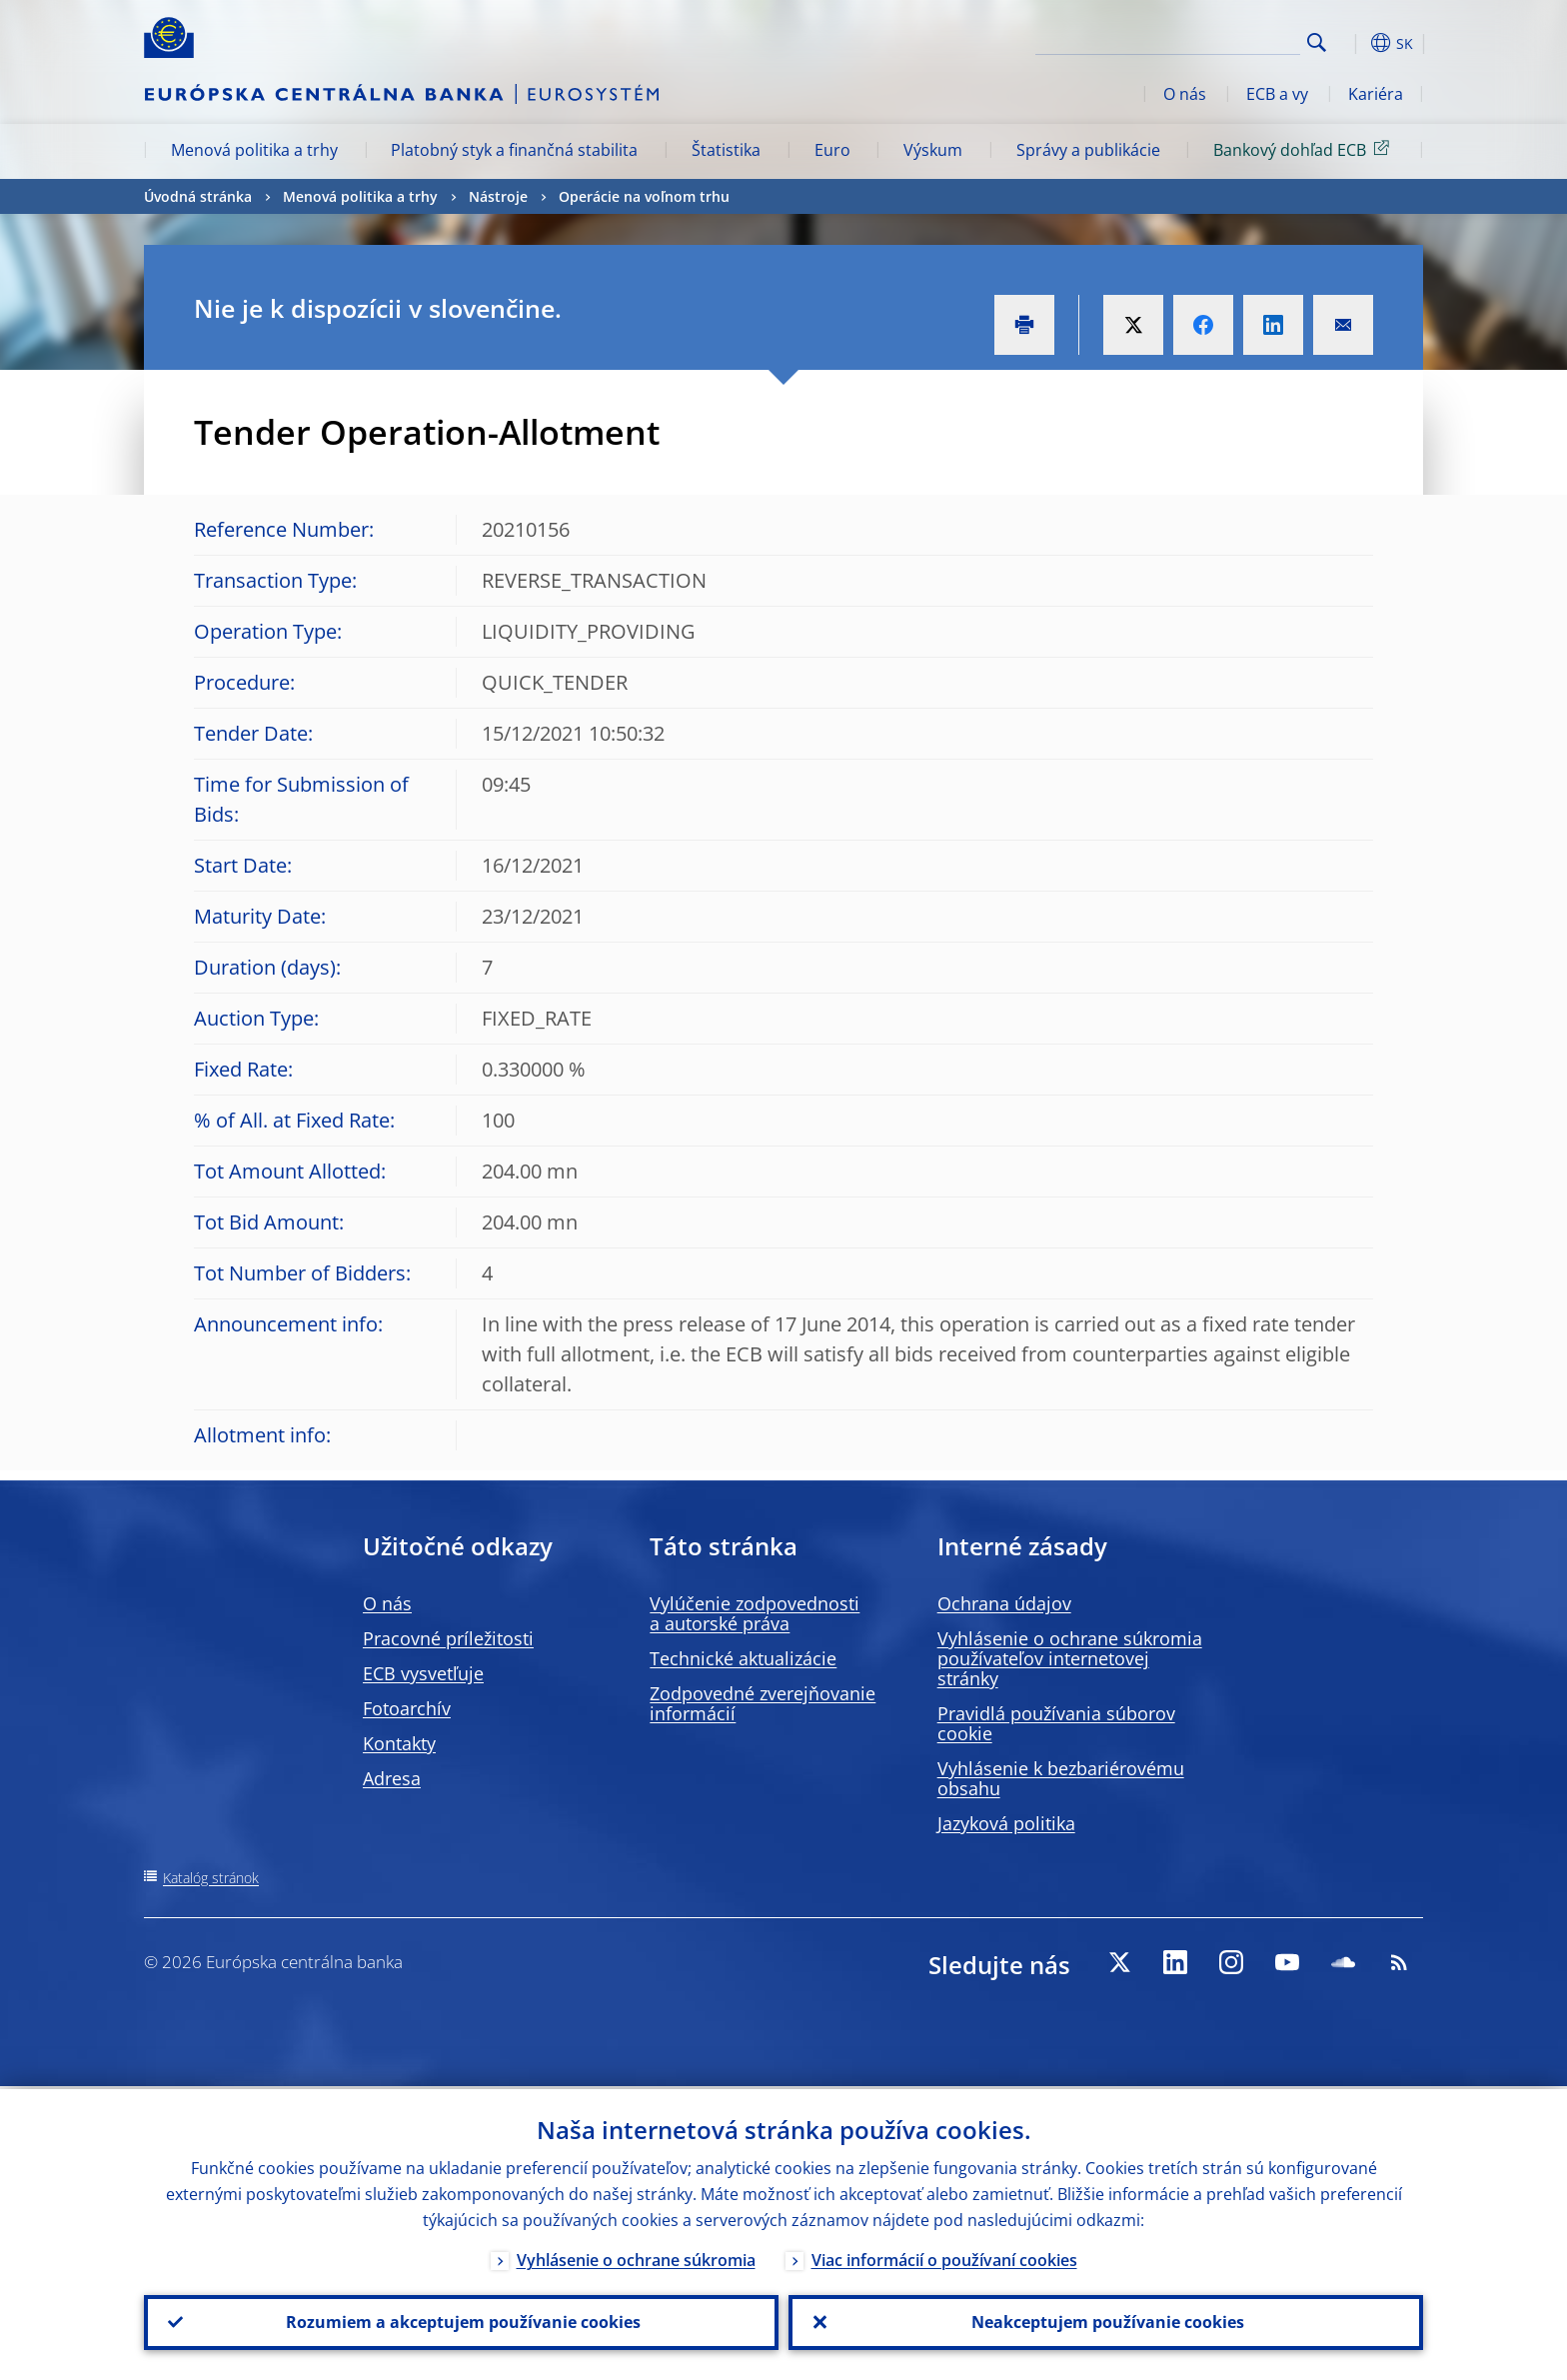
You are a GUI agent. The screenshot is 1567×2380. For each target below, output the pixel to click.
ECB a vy (1277, 94)
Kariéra (1375, 94)
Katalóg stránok (211, 1877)
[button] (1353, 43)
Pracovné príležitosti (448, 1638)
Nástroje (498, 196)
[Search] (1200, 40)
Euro (832, 150)
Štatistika (726, 150)
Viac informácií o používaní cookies (944, 2257)
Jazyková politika (1006, 1823)
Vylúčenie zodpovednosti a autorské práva (754, 1613)
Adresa (392, 1778)
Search (1316, 42)
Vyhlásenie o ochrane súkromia (636, 2257)
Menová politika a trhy (254, 150)
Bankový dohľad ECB (1304, 149)
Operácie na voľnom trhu (644, 196)
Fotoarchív (407, 1708)
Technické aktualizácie (743, 1658)
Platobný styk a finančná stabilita (514, 150)
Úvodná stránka (198, 196)
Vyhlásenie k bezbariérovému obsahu (1060, 1778)
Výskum (932, 150)
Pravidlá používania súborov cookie (1056, 1723)
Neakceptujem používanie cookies (1105, 2321)
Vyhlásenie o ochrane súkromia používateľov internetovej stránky (1069, 1658)
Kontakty (399, 1743)
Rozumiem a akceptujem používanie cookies (461, 2321)
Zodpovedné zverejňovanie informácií (762, 1703)
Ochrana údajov (1004, 1603)
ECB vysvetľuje (423, 1673)
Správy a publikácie (1088, 150)
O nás (1184, 94)
